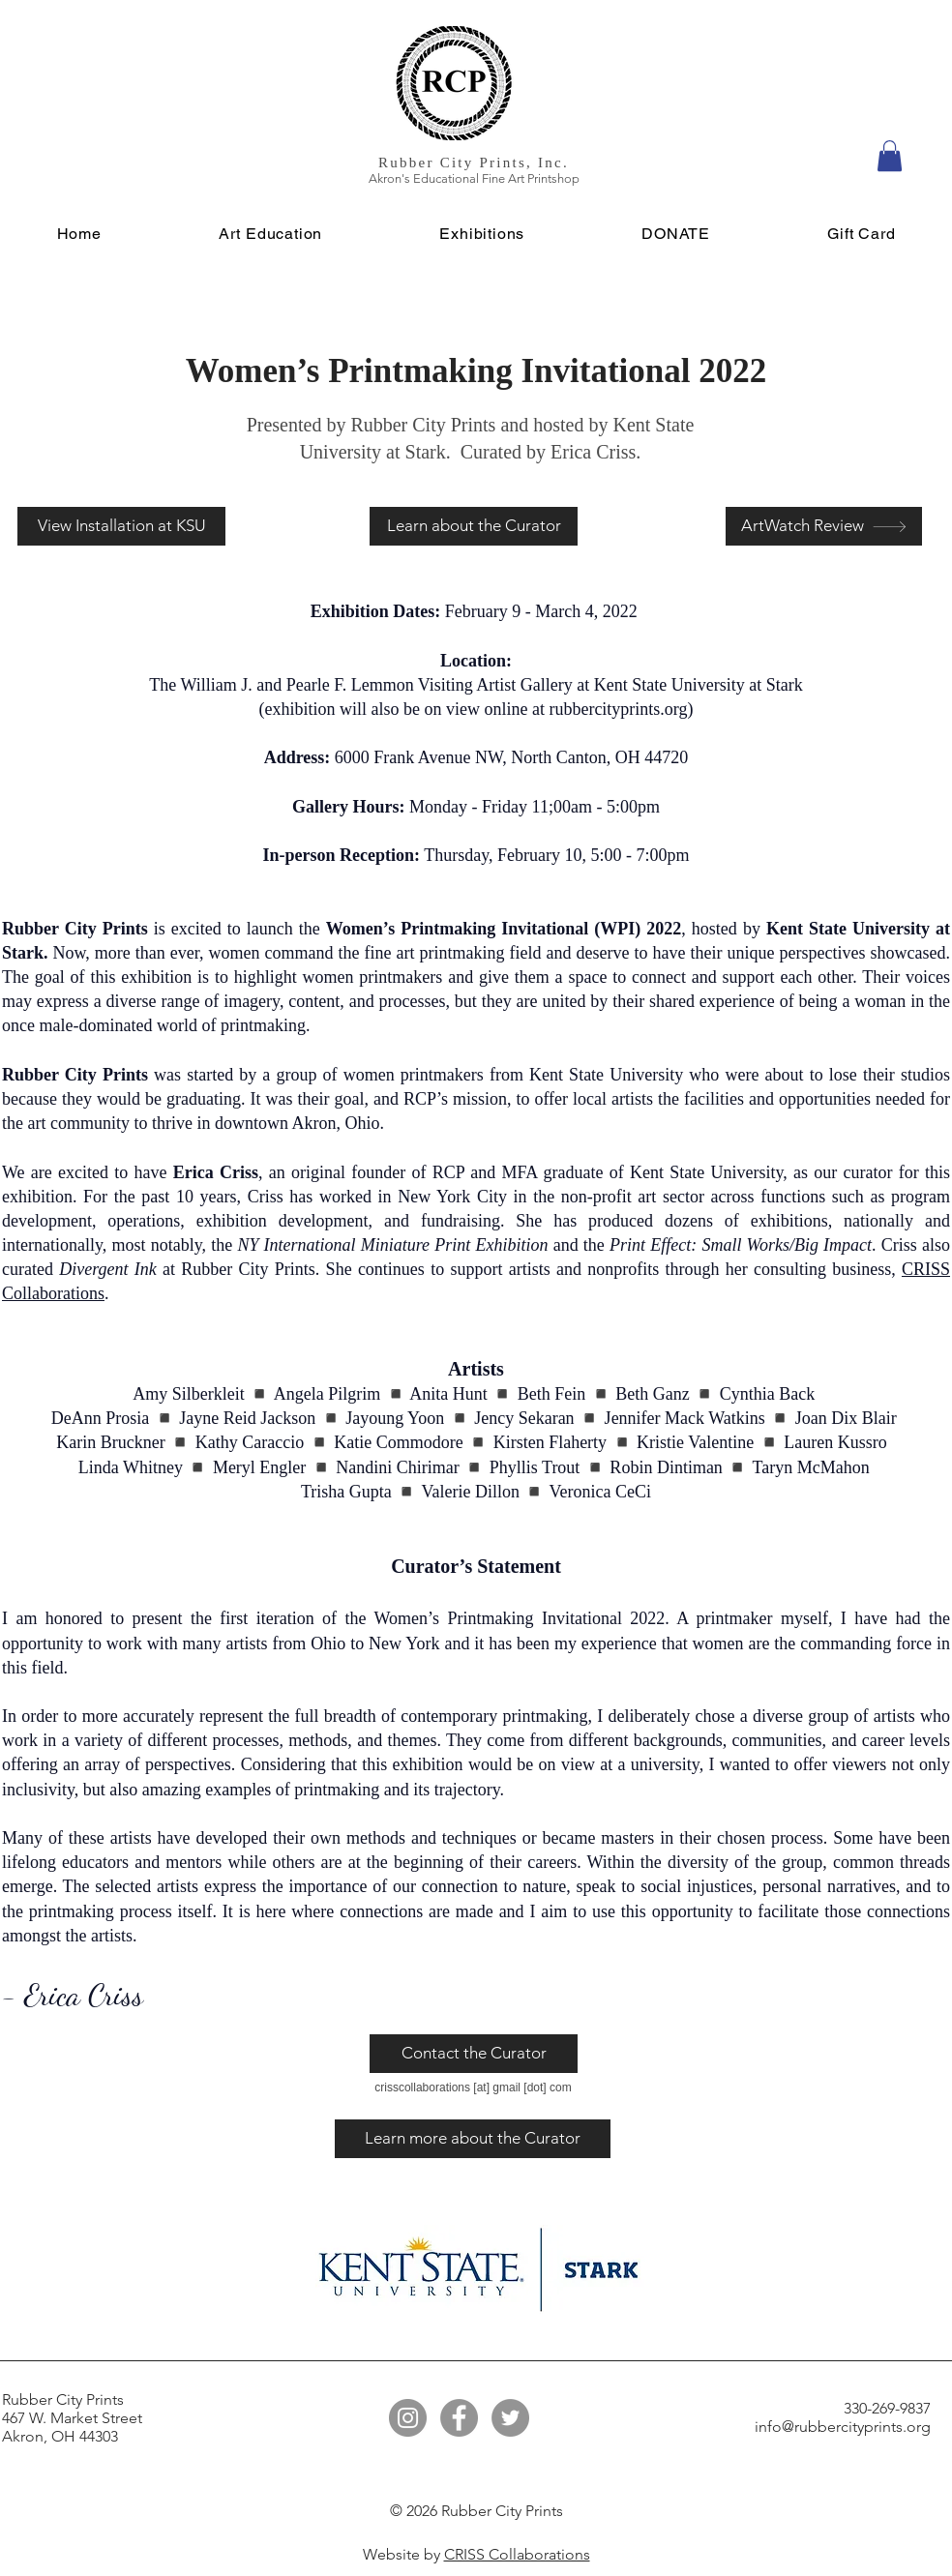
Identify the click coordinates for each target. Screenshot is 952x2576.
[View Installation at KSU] (121, 526)
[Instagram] (408, 2418)
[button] (890, 155)
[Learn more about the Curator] (472, 2138)
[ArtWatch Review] (824, 526)
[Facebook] (459, 2418)
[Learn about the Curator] (474, 526)
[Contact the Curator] (474, 2053)
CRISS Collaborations (517, 2554)
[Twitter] (510, 2418)
